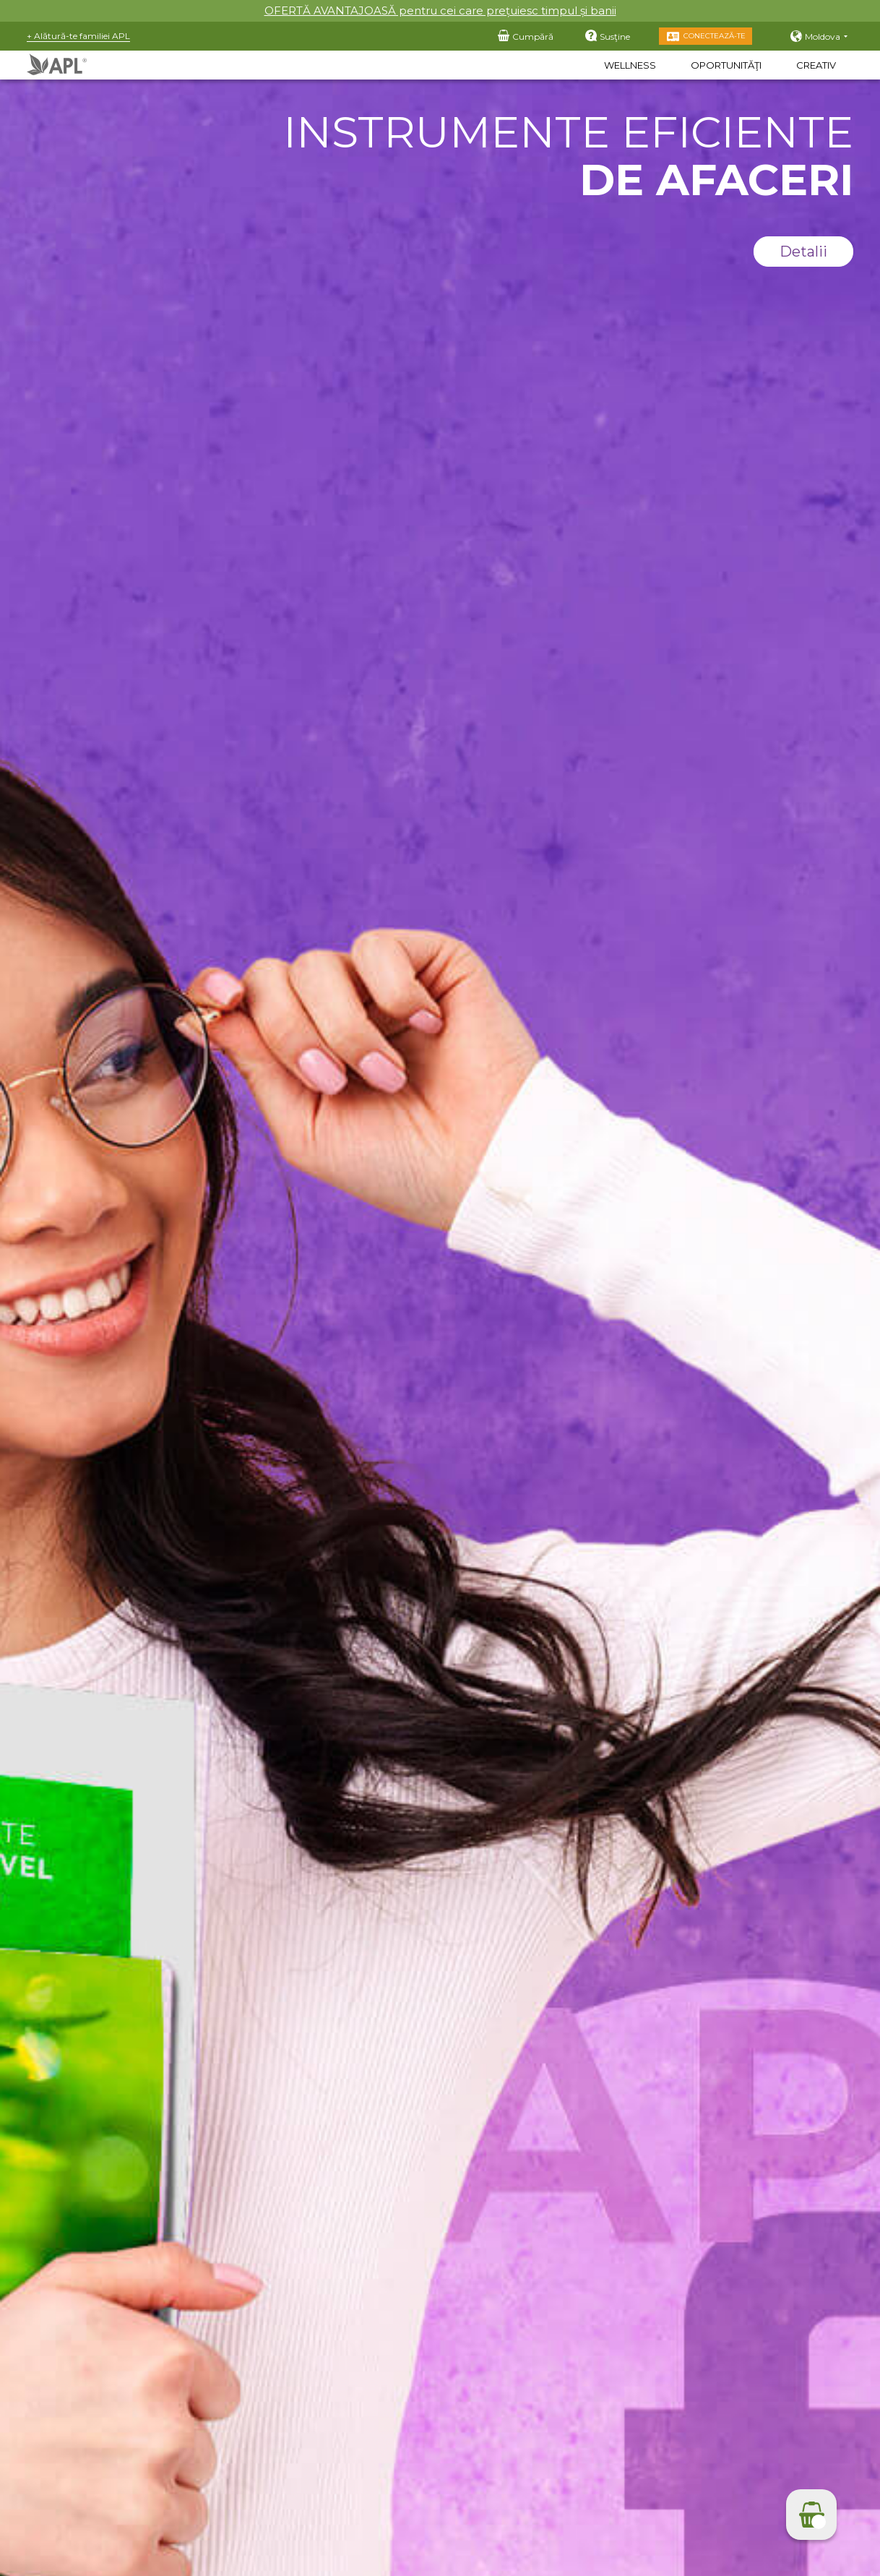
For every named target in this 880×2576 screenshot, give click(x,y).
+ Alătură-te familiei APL (78, 35)
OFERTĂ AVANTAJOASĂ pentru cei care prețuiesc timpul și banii (440, 10)
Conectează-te (714, 35)
